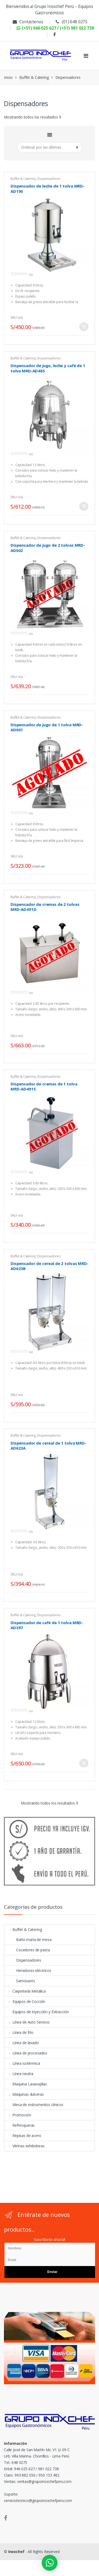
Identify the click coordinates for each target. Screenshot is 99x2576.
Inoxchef (16, 2551)
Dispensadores (48, 178)
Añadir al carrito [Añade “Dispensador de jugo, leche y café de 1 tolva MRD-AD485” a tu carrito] (83, 506)
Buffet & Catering (34, 77)
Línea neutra (18, 2073)
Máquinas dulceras (24, 2094)
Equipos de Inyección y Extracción (36, 2011)
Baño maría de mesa (27, 1939)
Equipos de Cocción (24, 2001)
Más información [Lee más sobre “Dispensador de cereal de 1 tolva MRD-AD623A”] (83, 1582)
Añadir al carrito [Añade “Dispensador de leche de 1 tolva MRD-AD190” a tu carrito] (83, 326)
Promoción (17, 2114)
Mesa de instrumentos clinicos (33, 2104)
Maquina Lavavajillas (25, 2083)
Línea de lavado (21, 2042)
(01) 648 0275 (71, 22)
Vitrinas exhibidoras (24, 2145)
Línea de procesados (25, 2053)
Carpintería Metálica (25, 1991)
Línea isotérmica (22, 2063)
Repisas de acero (22, 2135)
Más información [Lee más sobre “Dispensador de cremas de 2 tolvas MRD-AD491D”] (83, 1044)
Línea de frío (18, 2032)
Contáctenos (27, 22)
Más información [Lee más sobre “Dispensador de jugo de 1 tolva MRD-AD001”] (83, 864)
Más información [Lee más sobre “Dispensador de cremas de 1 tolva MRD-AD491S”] (83, 1223)
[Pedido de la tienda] (50, 147)
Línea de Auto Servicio (27, 2022)
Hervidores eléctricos (27, 1970)
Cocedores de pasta (27, 1949)
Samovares (19, 1980)
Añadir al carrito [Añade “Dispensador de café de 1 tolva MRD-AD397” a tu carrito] (83, 1763)
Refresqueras (19, 2125)
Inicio (8, 77)
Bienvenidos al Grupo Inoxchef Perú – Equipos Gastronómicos (49, 10)
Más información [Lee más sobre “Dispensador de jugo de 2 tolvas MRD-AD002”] (83, 685)
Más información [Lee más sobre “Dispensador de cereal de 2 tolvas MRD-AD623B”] (83, 1403)
